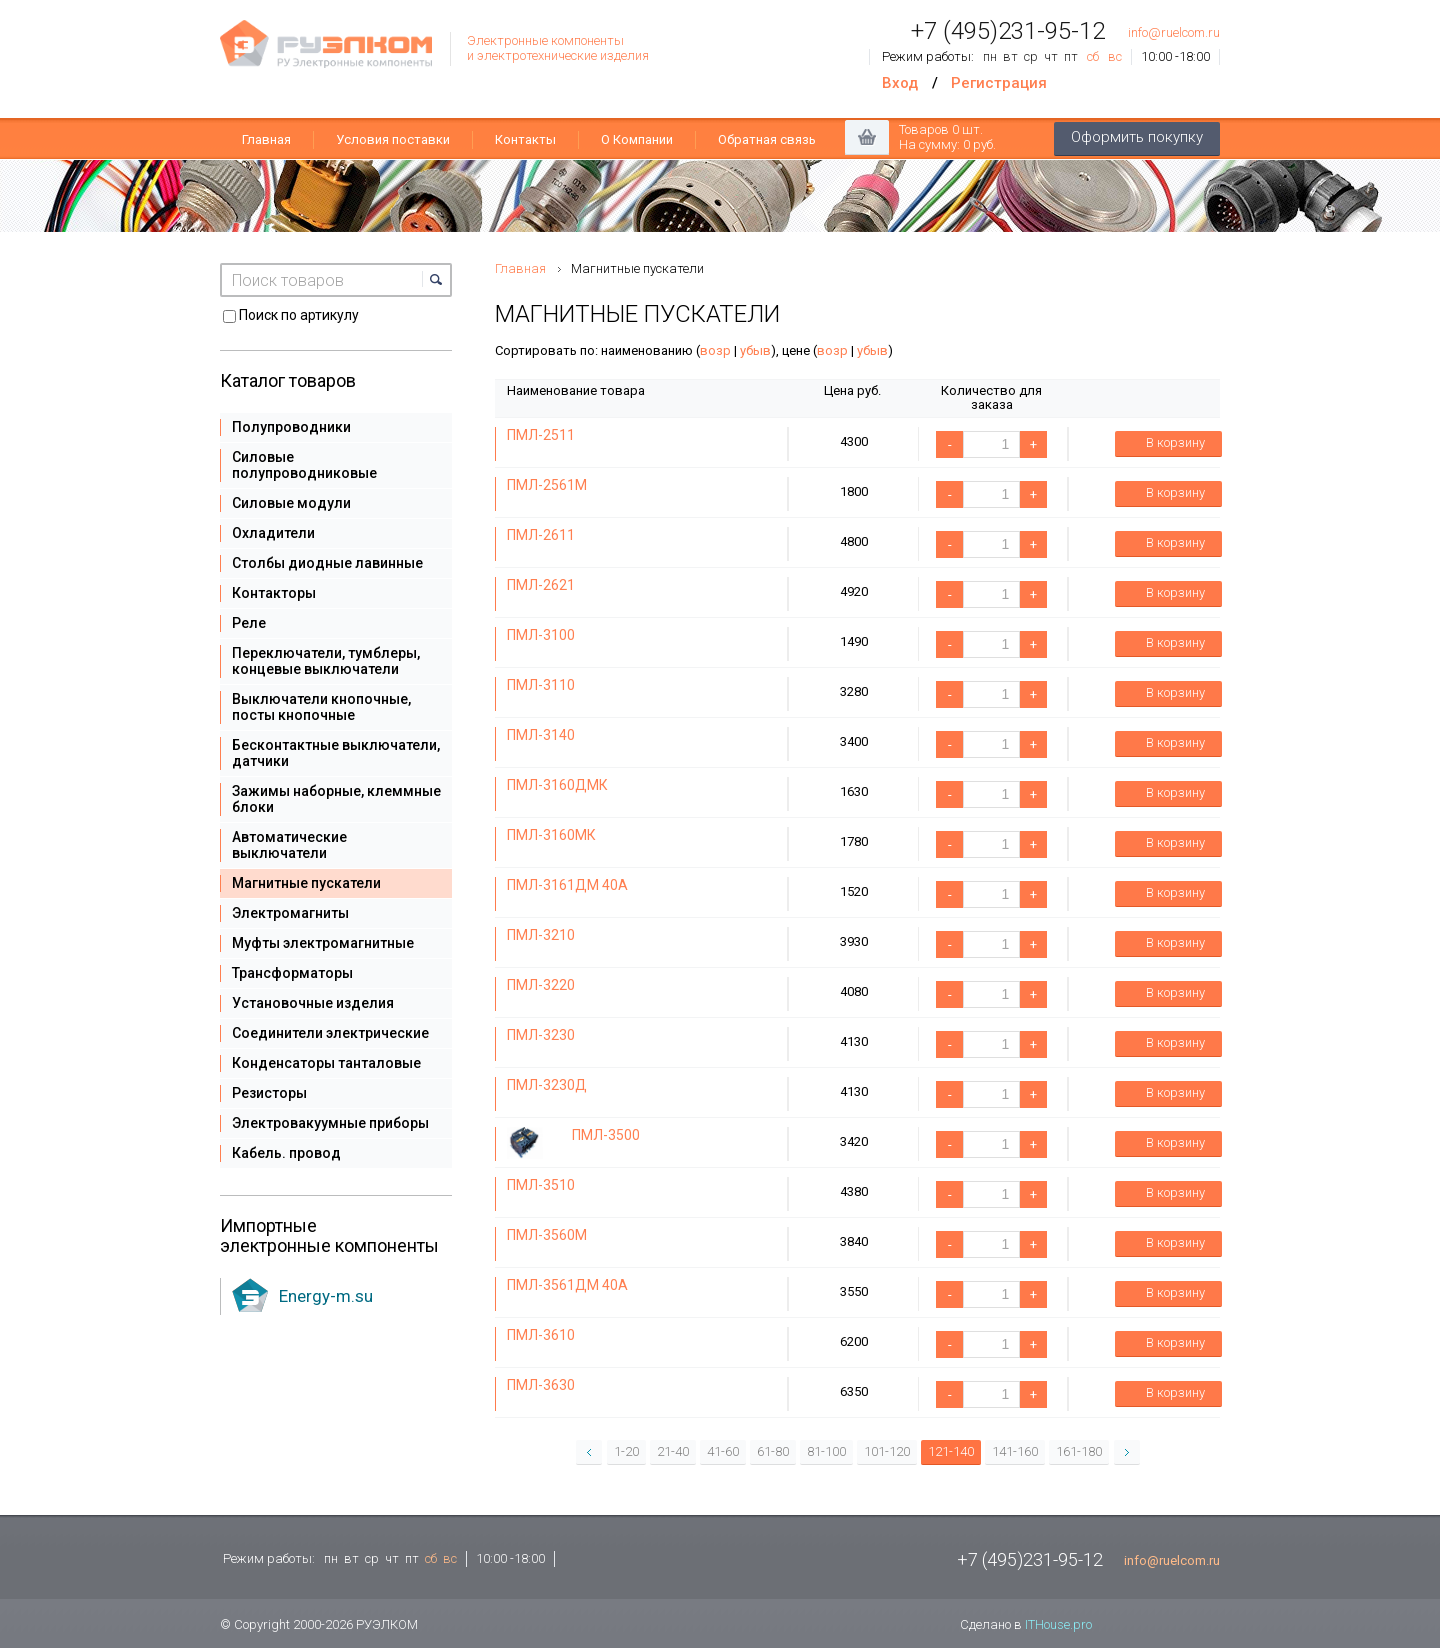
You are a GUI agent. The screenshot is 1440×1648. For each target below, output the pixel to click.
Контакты (525, 139)
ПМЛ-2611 (541, 535)
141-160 (1015, 1451)
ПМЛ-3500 (606, 1135)
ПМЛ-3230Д (547, 1085)
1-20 (626, 1451)
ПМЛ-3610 (541, 1335)
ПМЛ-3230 (541, 1035)
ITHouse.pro (1058, 1624)
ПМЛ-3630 (541, 1385)
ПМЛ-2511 (541, 435)
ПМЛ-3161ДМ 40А (567, 885)
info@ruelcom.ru (1174, 32)
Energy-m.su (326, 1296)
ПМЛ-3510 (541, 1185)
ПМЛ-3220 (541, 985)
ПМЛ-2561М (547, 485)
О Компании (637, 139)
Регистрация (999, 83)
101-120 (887, 1451)
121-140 (951, 1451)
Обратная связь (767, 139)
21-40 (673, 1451)
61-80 (773, 1451)
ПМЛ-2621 (541, 585)
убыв (755, 350)
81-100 (826, 1451)
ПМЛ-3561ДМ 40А (567, 1285)
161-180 (1079, 1451)
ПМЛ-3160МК (551, 835)
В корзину (1162, 444)
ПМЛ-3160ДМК (557, 785)
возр (715, 350)
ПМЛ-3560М (547, 1235)
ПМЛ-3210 (541, 935)
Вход (900, 83)
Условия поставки (393, 139)
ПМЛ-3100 (541, 635)
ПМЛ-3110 (541, 685)
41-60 (723, 1451)
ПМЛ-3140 (541, 735)
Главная (266, 139)
